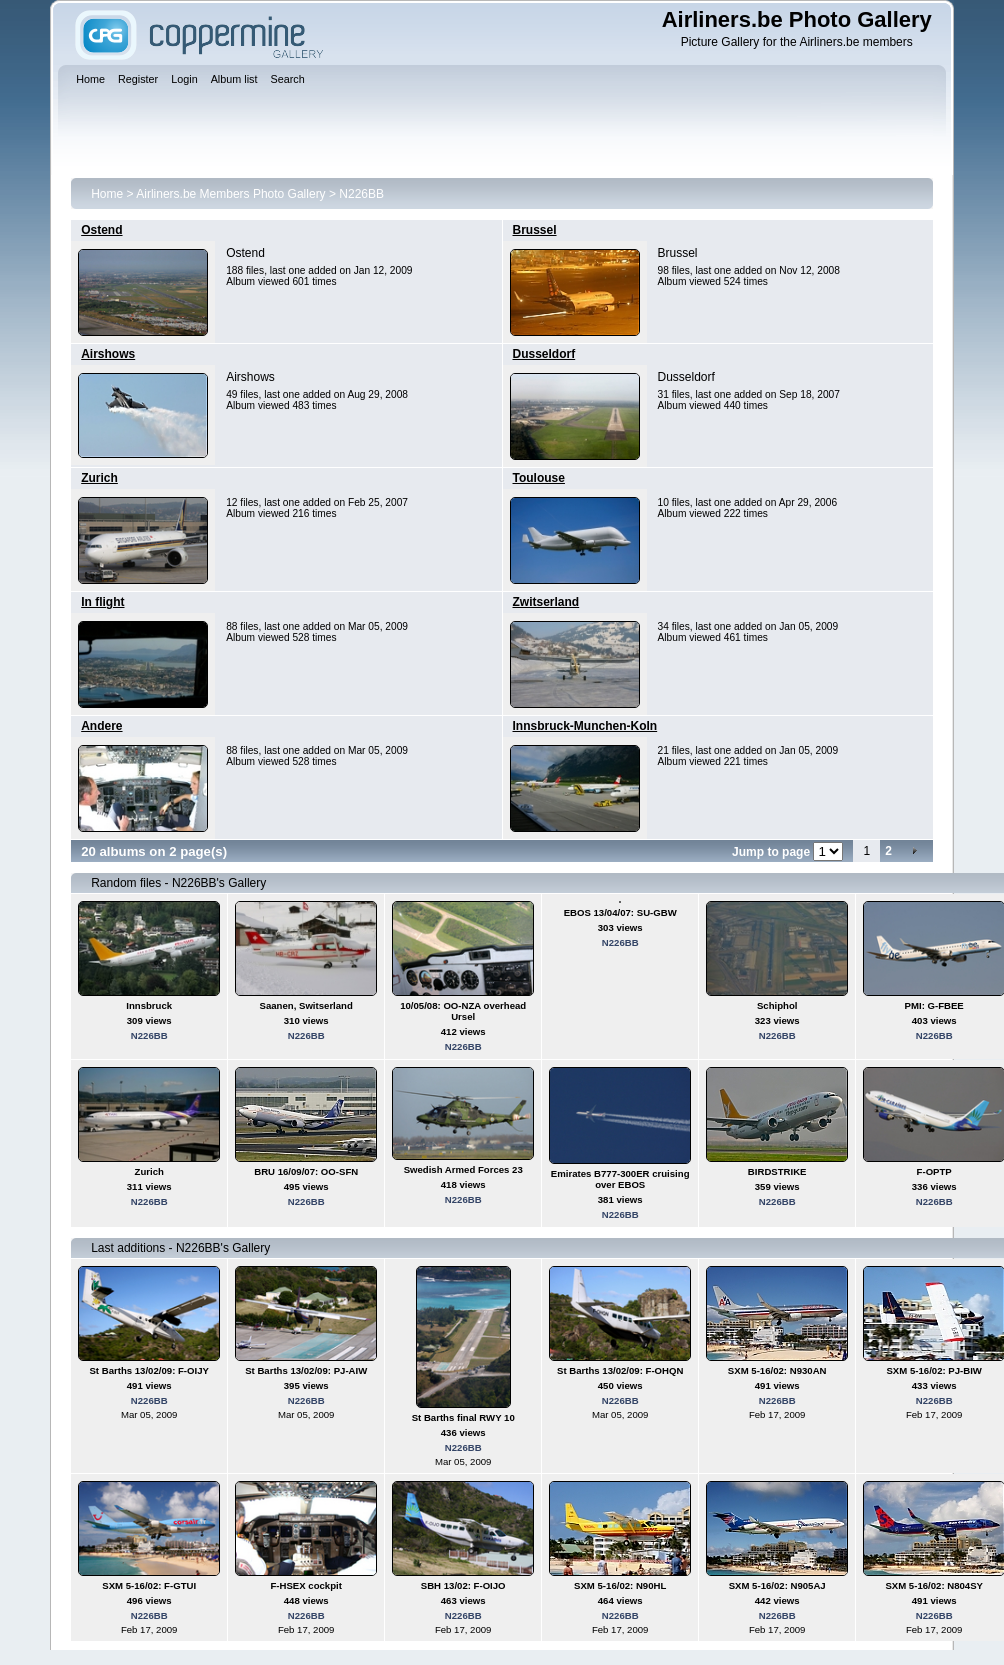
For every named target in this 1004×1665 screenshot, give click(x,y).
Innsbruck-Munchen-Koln (585, 726)
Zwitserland (546, 602)
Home (107, 194)
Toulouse (539, 478)
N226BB (361, 194)
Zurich (99, 478)
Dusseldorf (544, 354)
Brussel (535, 230)
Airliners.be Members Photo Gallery (230, 194)
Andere (101, 726)
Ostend (101, 230)
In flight (102, 602)
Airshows (108, 354)
